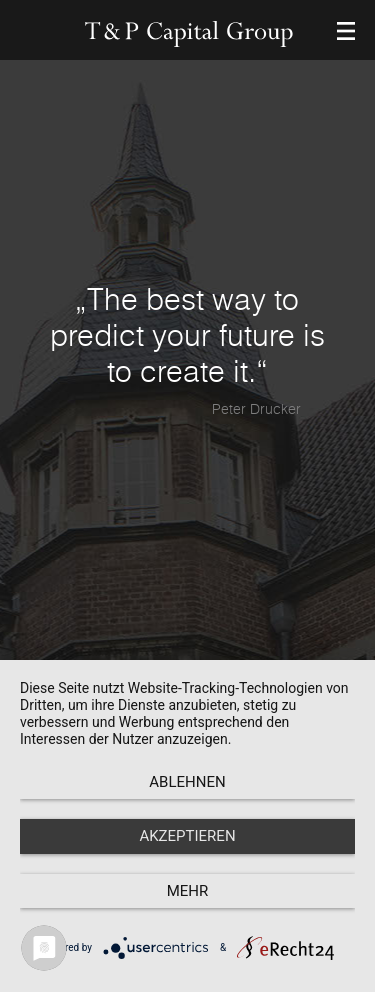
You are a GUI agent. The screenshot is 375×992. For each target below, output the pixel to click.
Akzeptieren (187, 836)
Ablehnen (187, 782)
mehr (188, 891)
